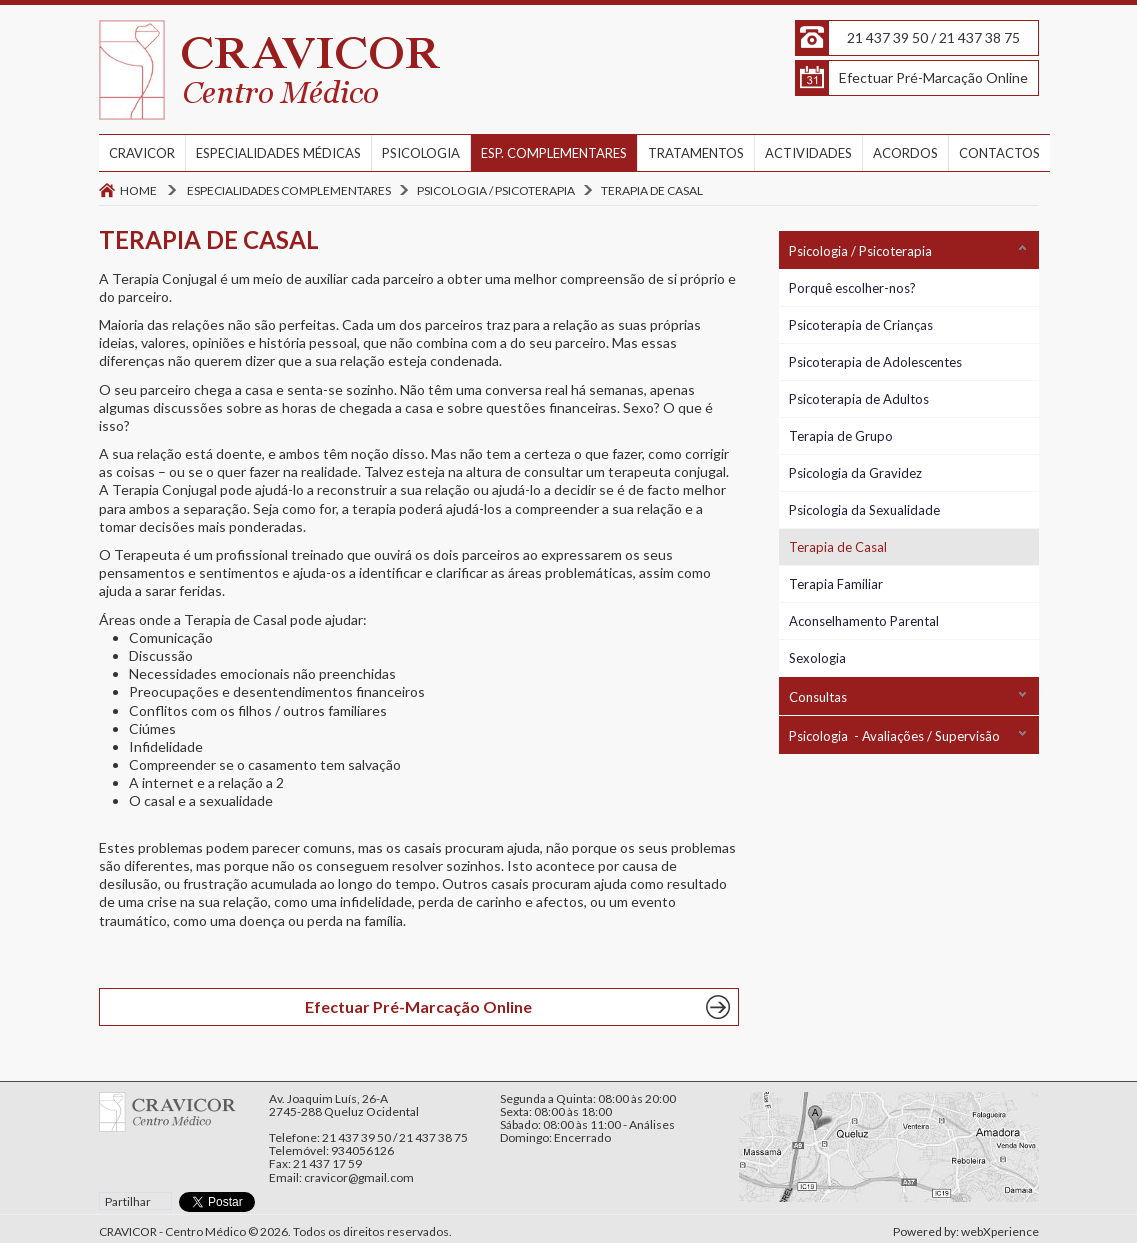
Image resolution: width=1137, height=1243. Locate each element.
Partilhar (128, 1201)
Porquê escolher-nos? (852, 288)
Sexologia (817, 658)
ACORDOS (905, 153)
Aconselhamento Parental (864, 621)
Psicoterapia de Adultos (859, 399)
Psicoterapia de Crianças (861, 325)
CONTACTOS (999, 153)
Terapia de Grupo (841, 436)
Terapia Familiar (836, 584)
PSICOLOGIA (421, 153)
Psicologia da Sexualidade (864, 510)
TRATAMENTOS (696, 153)
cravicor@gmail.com (359, 1177)
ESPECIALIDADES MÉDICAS (278, 153)
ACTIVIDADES (808, 153)
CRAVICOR (142, 153)
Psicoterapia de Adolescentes (875, 362)
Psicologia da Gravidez (855, 473)
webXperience (1000, 1231)
